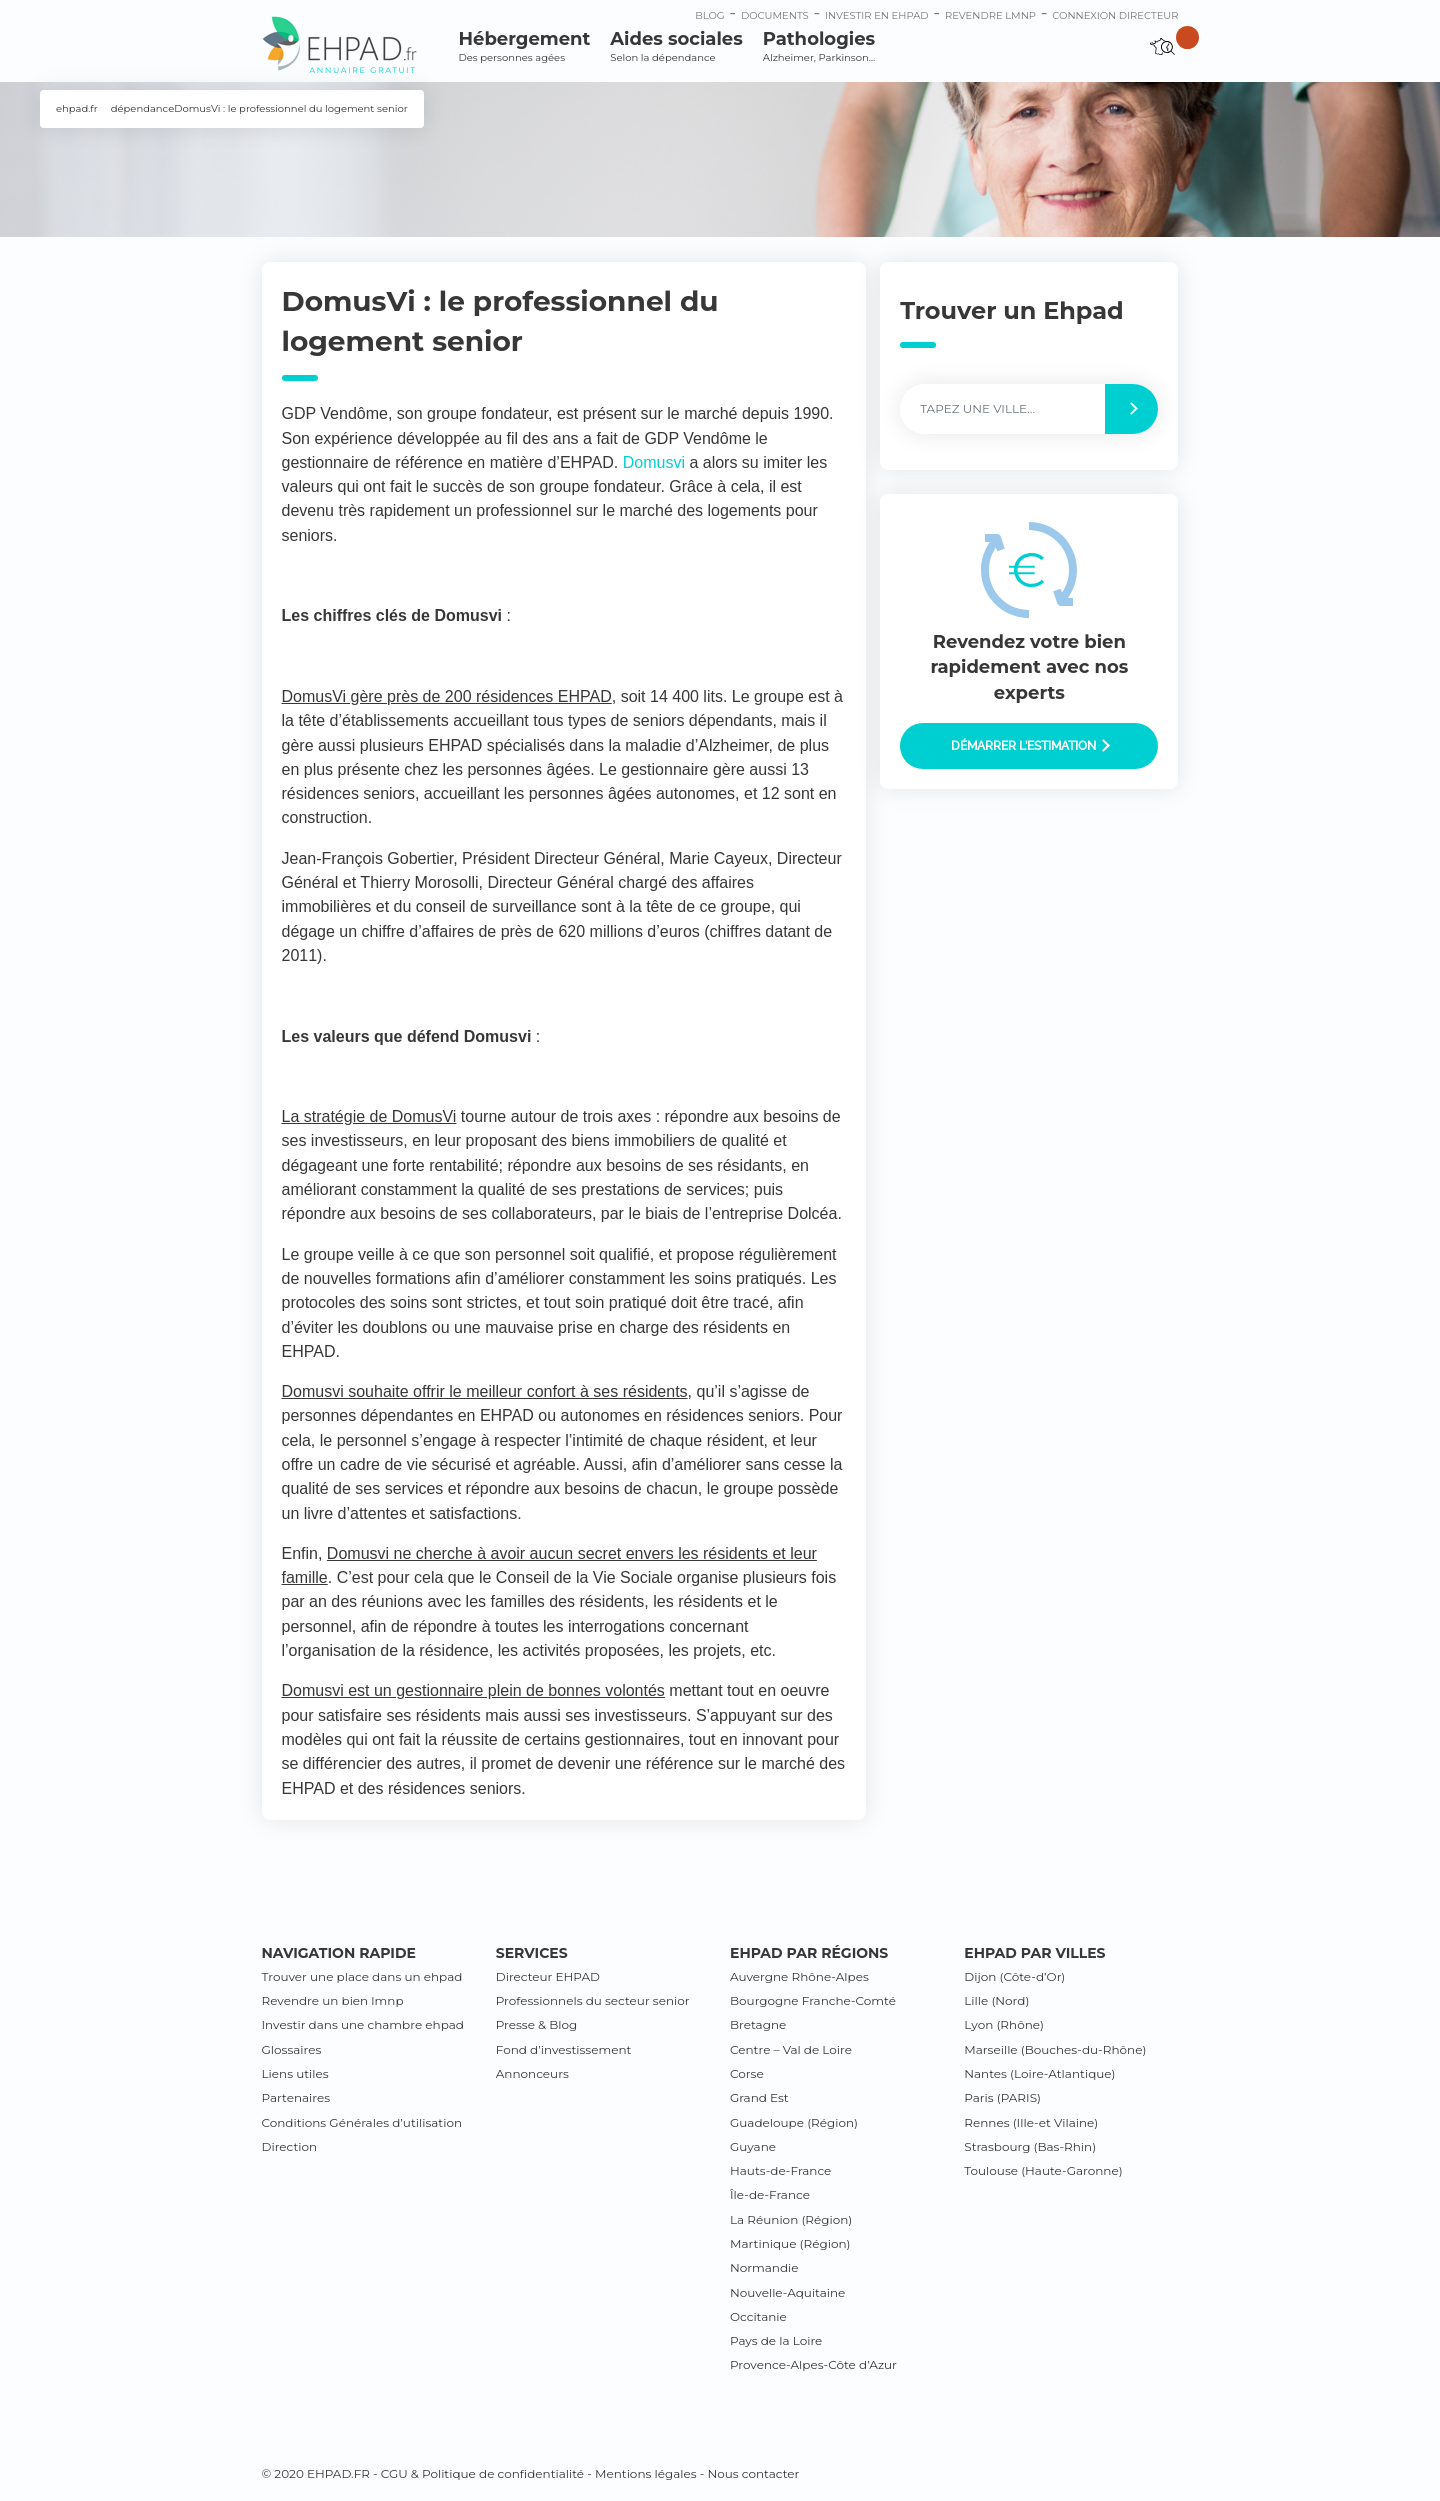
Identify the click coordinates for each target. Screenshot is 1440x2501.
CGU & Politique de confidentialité (482, 2473)
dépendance (142, 108)
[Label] (1003, 409)
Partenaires (296, 2097)
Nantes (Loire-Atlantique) (1039, 2073)
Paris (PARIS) (1002, 2097)
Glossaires (292, 2049)
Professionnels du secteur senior (593, 2000)
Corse (747, 2073)
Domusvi (654, 462)
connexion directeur (1115, 15)
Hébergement (525, 46)
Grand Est (759, 2097)
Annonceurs (532, 2073)
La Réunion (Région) (791, 2219)
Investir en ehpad (877, 15)
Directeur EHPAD (548, 1976)
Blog (709, 15)
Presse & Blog (537, 2024)
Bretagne (758, 2024)
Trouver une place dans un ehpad (362, 1976)
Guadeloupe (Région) (794, 2122)
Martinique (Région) (790, 2243)
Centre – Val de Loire (791, 2049)
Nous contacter (753, 2473)
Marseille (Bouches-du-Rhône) (1055, 2049)
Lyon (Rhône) (1004, 2024)
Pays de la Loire (776, 2340)
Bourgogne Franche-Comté (813, 2000)
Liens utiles (295, 2073)
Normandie (764, 2267)
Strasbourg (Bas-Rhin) (1030, 2146)
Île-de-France (770, 2194)
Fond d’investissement (564, 2049)
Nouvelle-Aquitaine (787, 2292)
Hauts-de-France (780, 2170)
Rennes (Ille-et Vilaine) (1031, 2122)
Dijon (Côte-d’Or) (1014, 1976)
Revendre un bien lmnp (333, 2000)
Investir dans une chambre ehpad (363, 2024)
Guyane (753, 2146)
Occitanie (758, 2316)
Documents (775, 15)
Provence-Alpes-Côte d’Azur (813, 2364)
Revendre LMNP (990, 15)
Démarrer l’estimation (1030, 746)
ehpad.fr (77, 108)
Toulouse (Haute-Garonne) (1043, 2170)
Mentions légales (646, 2473)
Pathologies (819, 46)
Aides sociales (676, 46)
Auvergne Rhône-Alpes (799, 1976)
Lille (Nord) (996, 2000)
